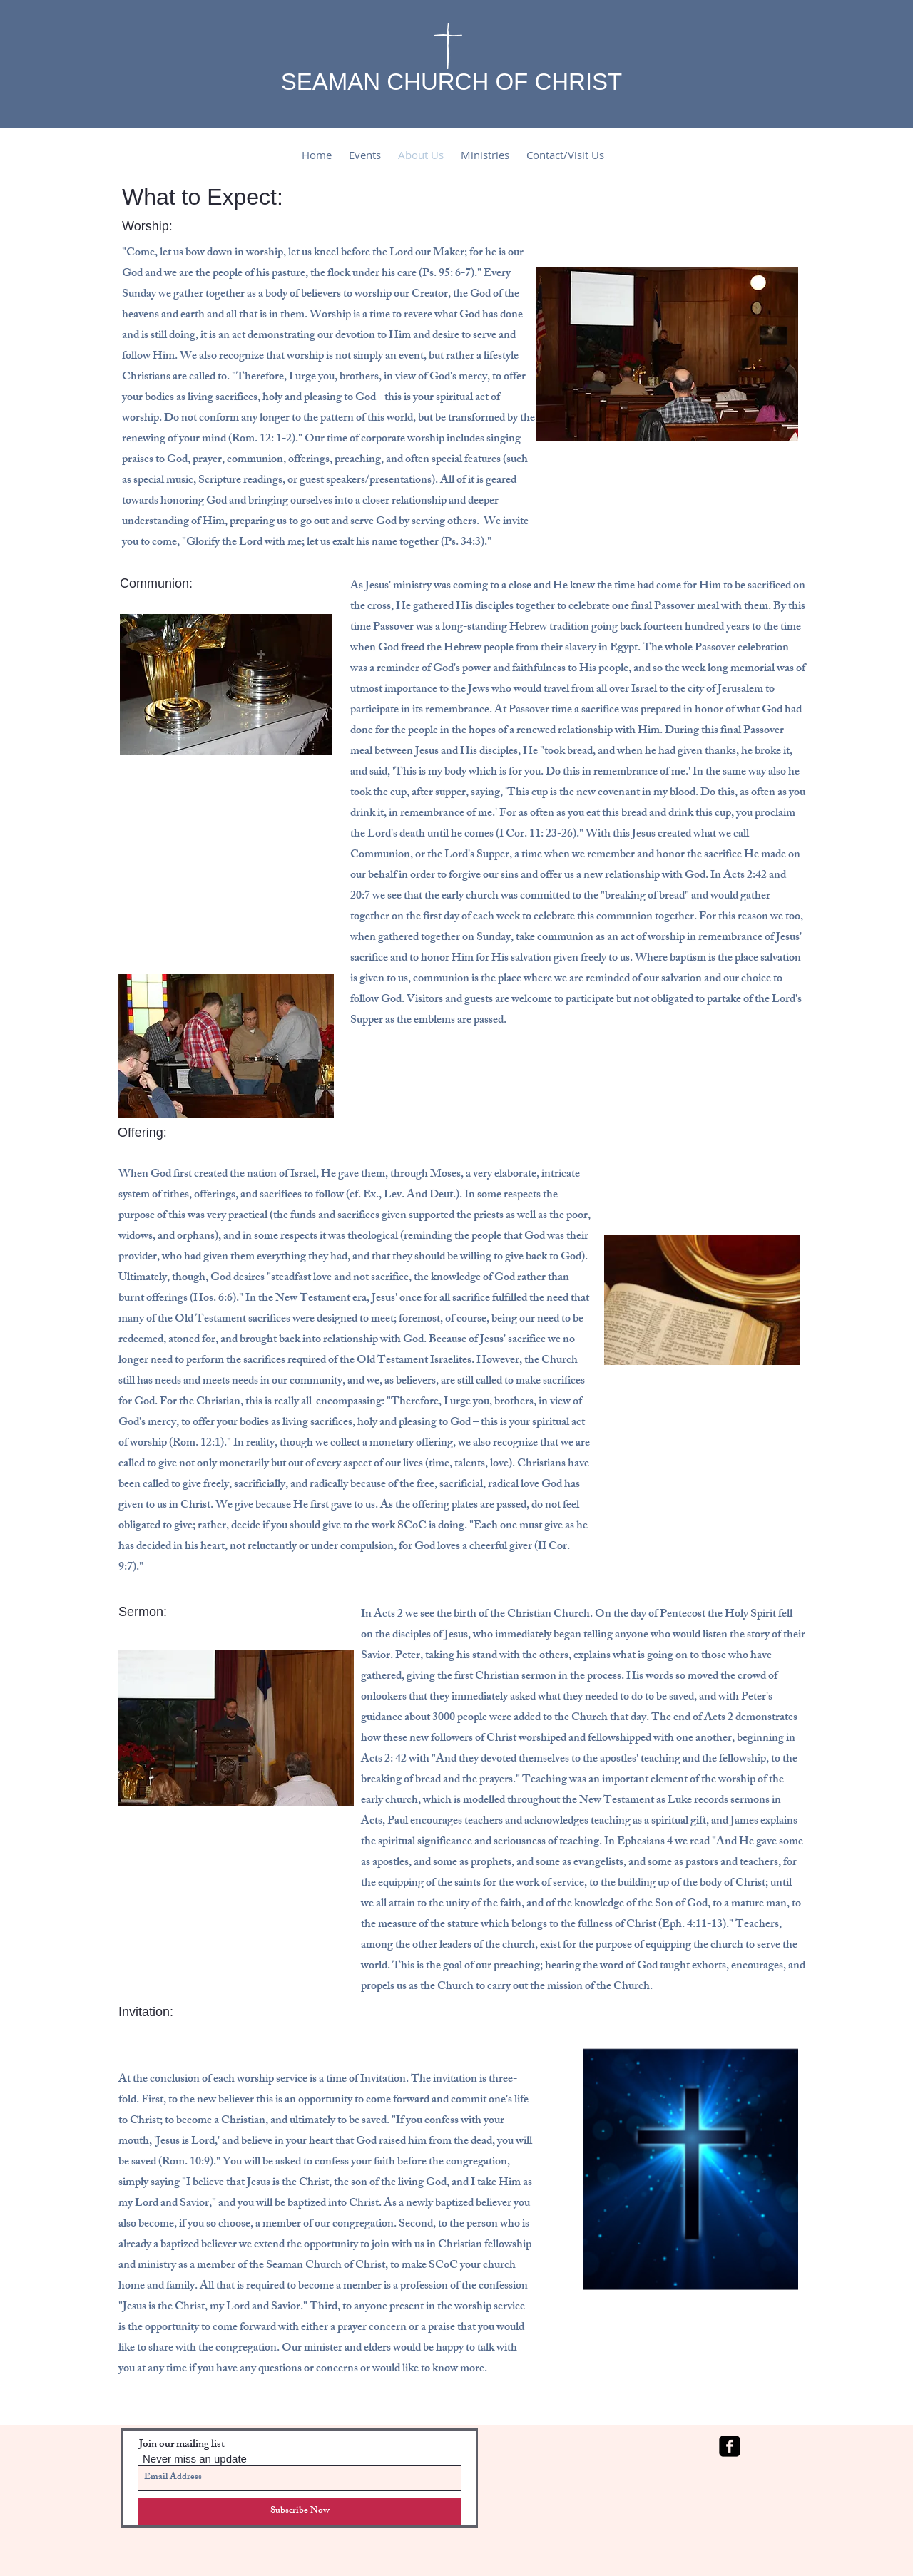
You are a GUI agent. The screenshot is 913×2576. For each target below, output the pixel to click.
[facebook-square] (729, 2446)
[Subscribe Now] (299, 2511)
